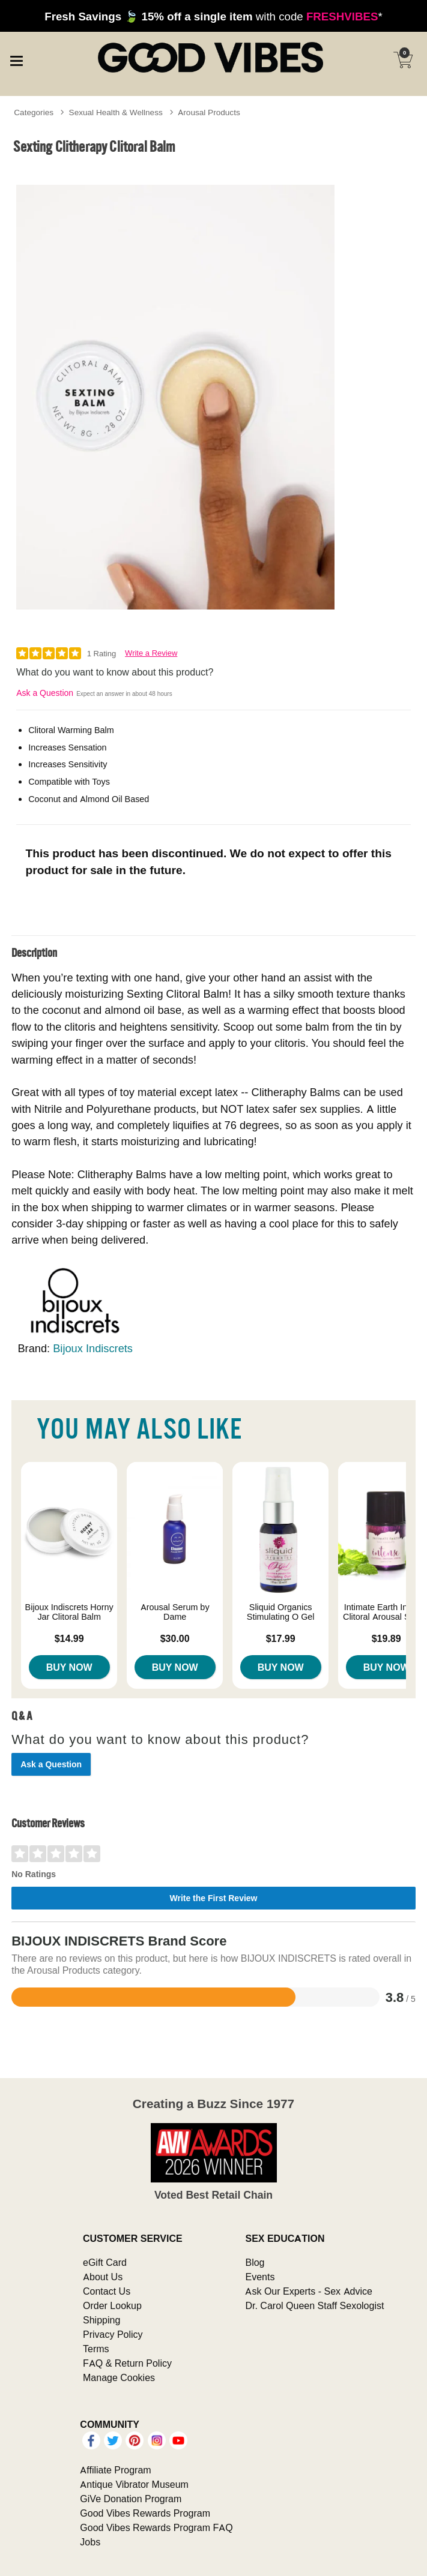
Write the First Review (213, 1898)
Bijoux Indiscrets (93, 1348)
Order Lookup (112, 2305)
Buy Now (69, 1667)
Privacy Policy (113, 2334)
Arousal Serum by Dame (175, 1612)
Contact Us (106, 2291)
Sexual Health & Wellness (116, 112)
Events (259, 2277)
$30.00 (175, 1638)
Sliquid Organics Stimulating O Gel (281, 1612)
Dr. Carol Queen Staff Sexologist (314, 2305)
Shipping (101, 2320)
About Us (103, 2277)
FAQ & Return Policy (127, 2363)
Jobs (90, 2542)
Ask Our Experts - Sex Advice (308, 2291)
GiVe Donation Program (130, 2499)
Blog (254, 2262)
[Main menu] (16, 59)
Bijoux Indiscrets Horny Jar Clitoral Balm (69, 1612)
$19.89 (386, 1638)
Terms (96, 2349)
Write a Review (151, 652)
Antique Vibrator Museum (134, 2484)
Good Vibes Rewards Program (145, 2513)
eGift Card (105, 2262)
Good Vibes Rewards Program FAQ (156, 2527)
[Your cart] (403, 60)
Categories (33, 112)
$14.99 (69, 1638)
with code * (213, 16)
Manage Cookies (119, 2377)
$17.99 (280, 1638)
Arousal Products (209, 112)
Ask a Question (44, 693)
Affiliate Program (115, 2470)
